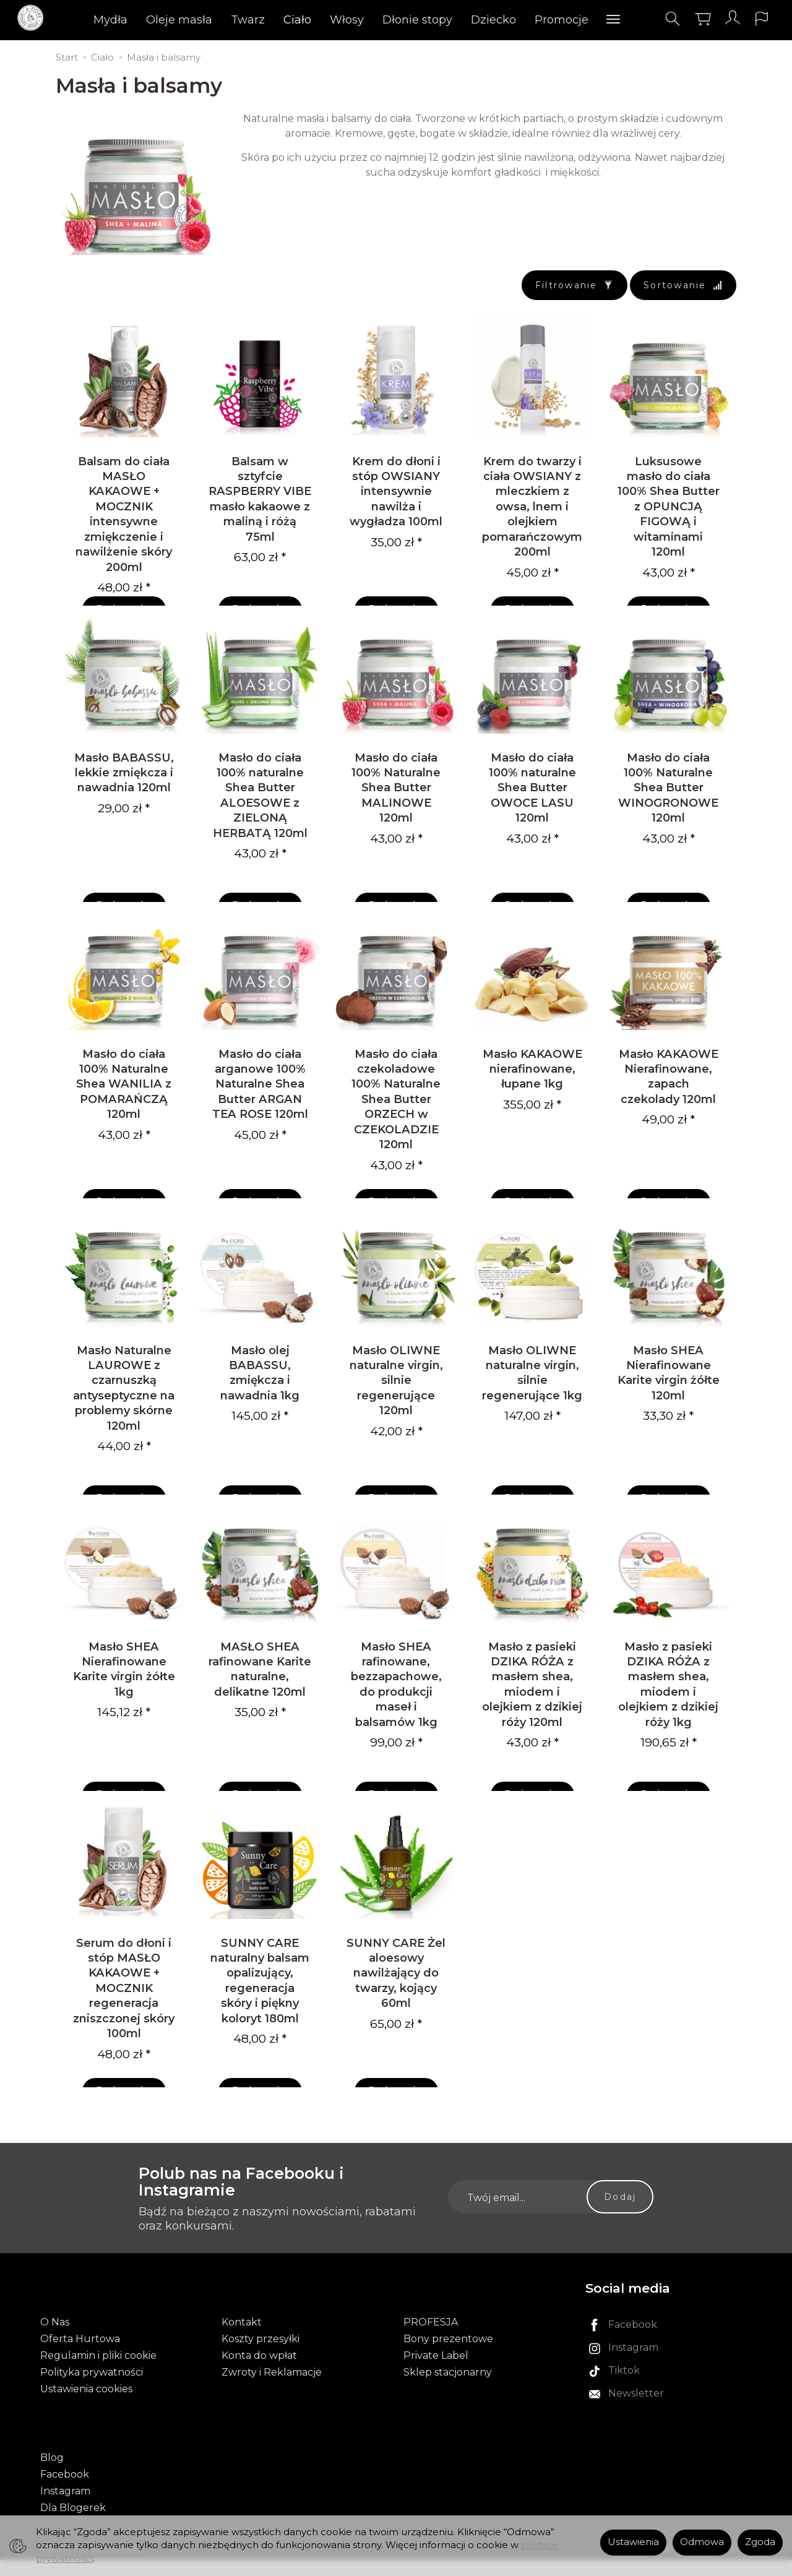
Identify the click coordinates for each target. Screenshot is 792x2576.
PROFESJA (430, 2352)
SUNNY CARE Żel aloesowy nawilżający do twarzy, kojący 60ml (396, 2017)
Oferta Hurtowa (80, 2369)
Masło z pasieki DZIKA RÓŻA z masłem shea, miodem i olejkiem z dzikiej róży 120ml (532, 1721)
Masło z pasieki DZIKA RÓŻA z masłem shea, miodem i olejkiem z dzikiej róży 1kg (668, 1721)
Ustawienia (633, 2542)
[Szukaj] (662, 20)
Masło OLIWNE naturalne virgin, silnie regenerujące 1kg (532, 1402)
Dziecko (494, 21)
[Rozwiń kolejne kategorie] (613, 21)
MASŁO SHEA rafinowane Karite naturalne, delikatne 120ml (260, 1706)
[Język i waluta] (753, 20)
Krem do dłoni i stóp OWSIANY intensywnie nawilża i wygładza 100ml (396, 499)
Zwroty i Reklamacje (272, 2402)
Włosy (347, 21)
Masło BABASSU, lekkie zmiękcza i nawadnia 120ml (124, 787)
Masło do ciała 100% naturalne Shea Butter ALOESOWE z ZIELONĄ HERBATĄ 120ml (260, 810)
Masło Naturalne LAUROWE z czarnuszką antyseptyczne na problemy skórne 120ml (123, 1417)
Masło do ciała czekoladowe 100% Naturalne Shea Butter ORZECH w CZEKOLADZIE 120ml (396, 1121)
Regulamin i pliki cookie (98, 2386)
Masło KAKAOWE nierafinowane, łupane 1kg (532, 1091)
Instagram (65, 2507)
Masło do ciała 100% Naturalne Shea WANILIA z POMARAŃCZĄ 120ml (123, 1106)
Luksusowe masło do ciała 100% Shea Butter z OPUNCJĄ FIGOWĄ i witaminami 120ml (669, 514)
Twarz (248, 21)
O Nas (54, 2352)
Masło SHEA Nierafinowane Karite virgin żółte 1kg (124, 1706)
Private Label (435, 2386)
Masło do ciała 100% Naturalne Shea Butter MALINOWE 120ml (396, 802)
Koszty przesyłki (260, 2369)
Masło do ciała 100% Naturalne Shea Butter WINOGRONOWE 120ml (668, 802)
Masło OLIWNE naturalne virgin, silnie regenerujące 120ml (396, 1410)
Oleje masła (180, 21)
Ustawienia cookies (86, 2419)
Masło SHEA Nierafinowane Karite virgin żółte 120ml (669, 1402)
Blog (52, 2473)
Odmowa (702, 2542)
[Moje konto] (723, 20)
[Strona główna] (42, 20)
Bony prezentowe (448, 2369)
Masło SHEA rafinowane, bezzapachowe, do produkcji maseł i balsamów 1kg (396, 1721)
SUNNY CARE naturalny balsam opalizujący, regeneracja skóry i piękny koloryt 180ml (259, 2025)
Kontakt (242, 2352)
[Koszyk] (693, 20)
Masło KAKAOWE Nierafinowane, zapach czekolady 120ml (668, 1098)
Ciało (298, 21)
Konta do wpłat (259, 2386)
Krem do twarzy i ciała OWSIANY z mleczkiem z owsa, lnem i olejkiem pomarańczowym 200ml (532, 514)
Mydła (111, 21)
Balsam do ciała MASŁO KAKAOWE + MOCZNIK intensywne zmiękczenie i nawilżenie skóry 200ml (123, 522)
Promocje (562, 21)
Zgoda (760, 2542)
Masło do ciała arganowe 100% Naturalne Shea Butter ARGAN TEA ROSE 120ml (260, 1106)
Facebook (64, 2490)
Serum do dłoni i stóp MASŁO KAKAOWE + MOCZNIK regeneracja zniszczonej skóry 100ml (123, 2032)
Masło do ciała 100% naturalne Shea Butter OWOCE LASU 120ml (532, 802)
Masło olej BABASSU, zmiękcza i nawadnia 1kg (259, 1402)
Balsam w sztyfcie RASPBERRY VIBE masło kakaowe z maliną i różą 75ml (260, 506)
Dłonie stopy (418, 21)
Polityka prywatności (91, 2402)
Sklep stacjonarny (447, 2402)
